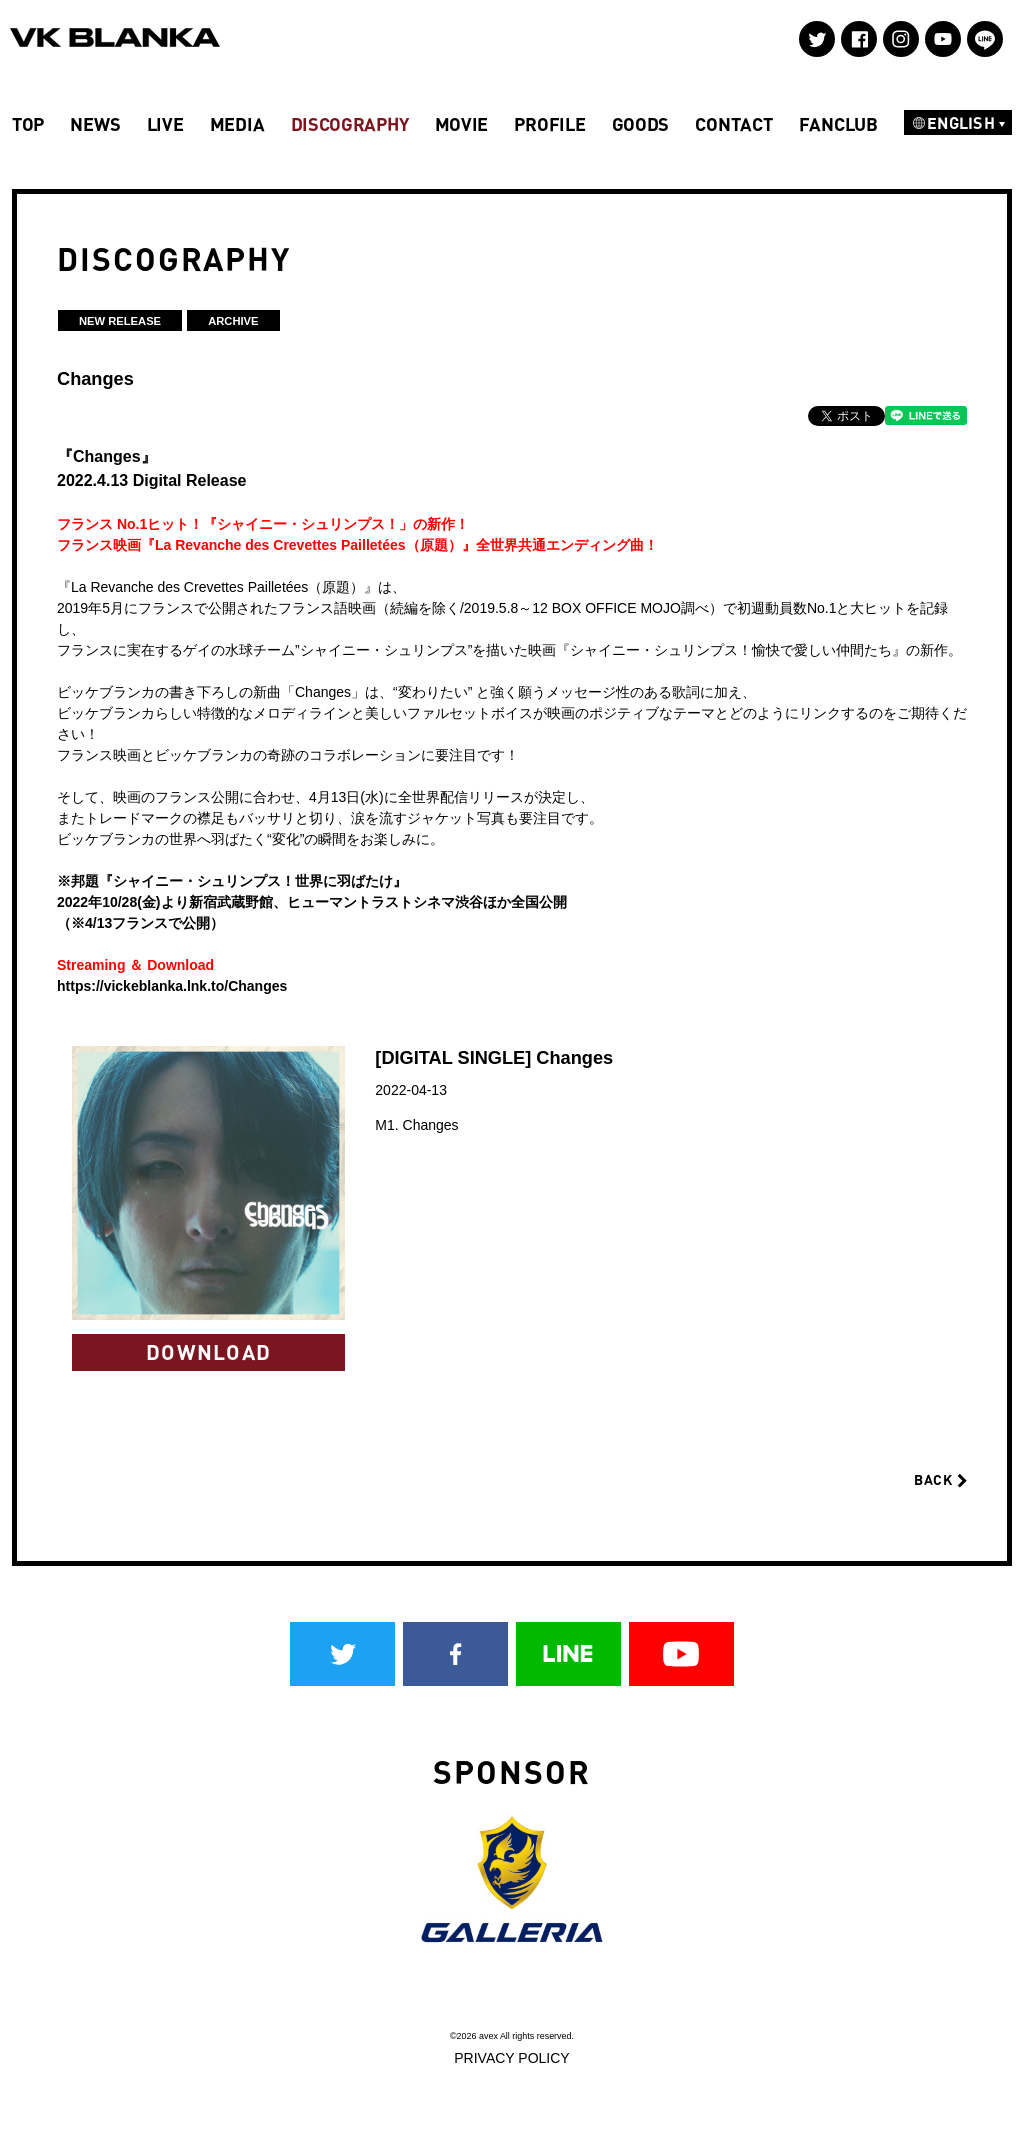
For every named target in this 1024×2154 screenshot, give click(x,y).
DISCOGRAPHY (350, 124)
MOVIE (462, 124)
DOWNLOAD (208, 1351)
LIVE (165, 124)
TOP (28, 124)
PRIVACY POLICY (511, 2058)
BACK (940, 1479)
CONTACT (733, 124)
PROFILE (549, 124)
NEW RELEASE (120, 321)
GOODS (641, 124)
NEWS (95, 124)
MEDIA (237, 124)
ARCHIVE (233, 321)
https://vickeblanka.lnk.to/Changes (172, 986)
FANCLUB (838, 124)
